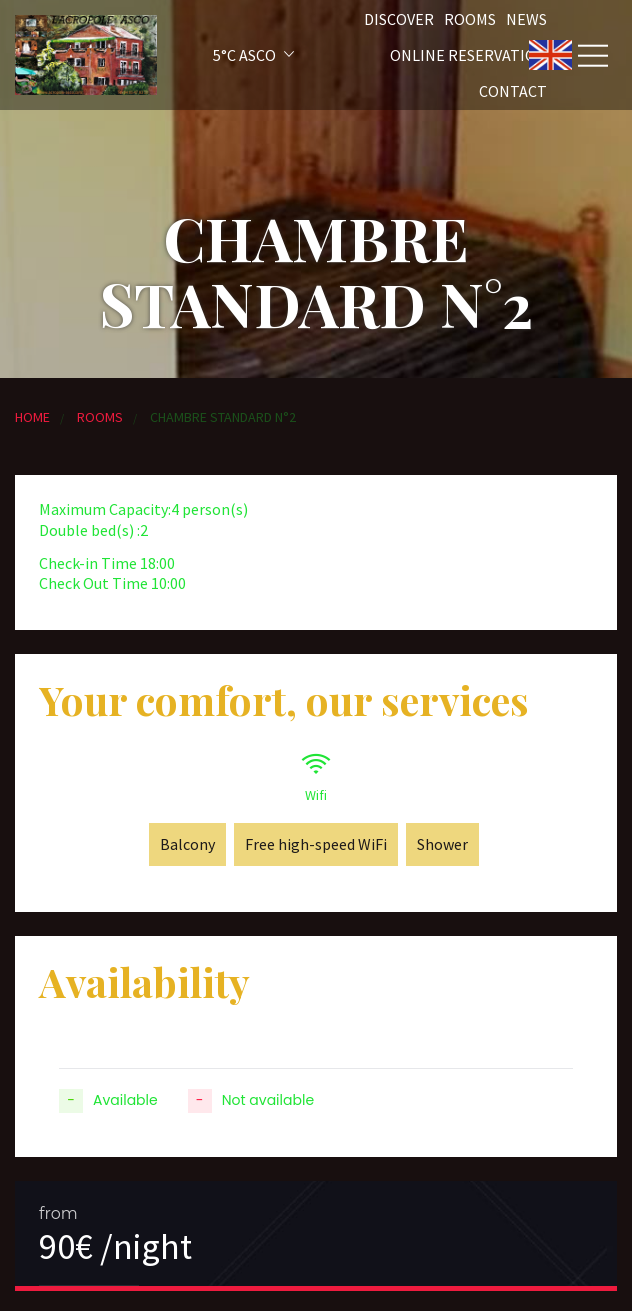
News (526, 19)
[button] (227, 55)
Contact (513, 91)
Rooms (470, 19)
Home (32, 417)
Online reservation (468, 55)
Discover (399, 19)
